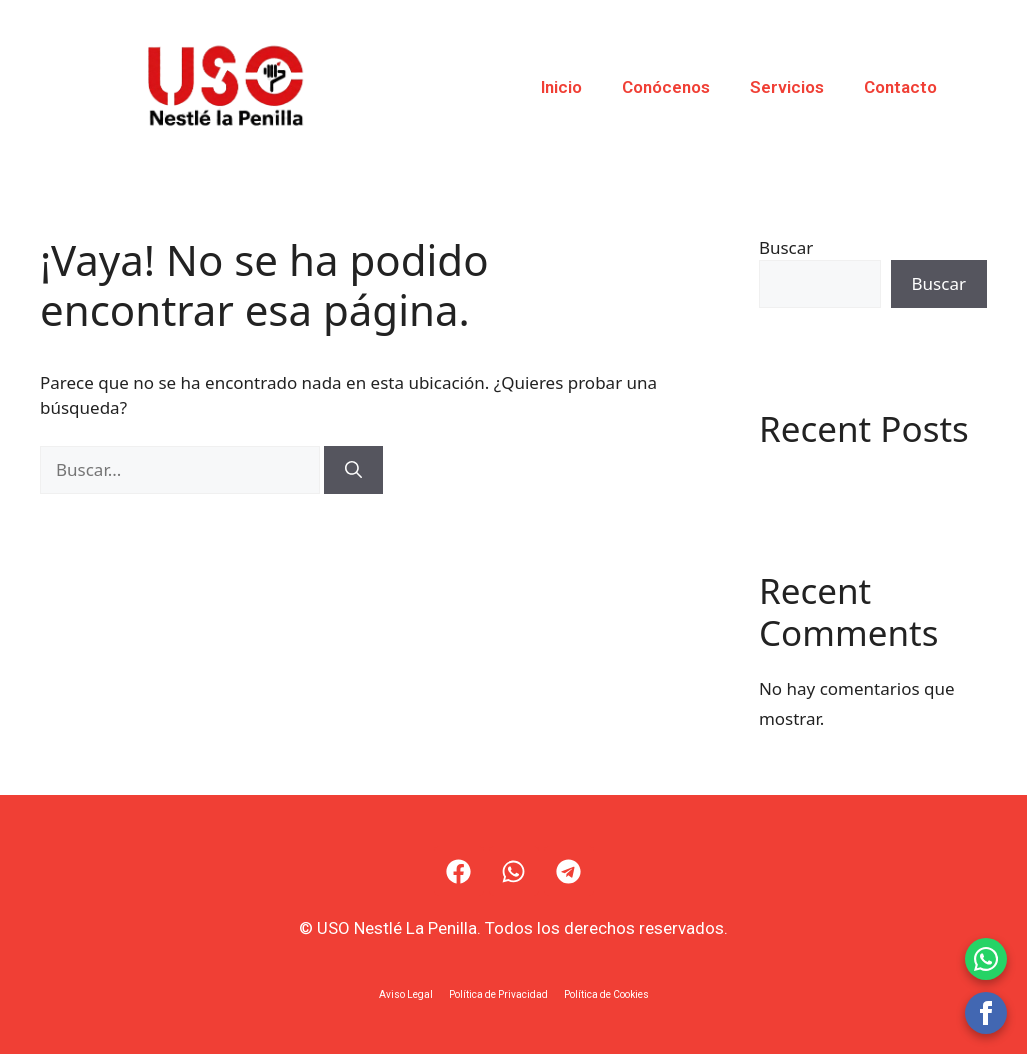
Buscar (786, 247)
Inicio (561, 87)
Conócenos (666, 87)
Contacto (900, 87)
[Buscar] (353, 470)
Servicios (787, 87)
